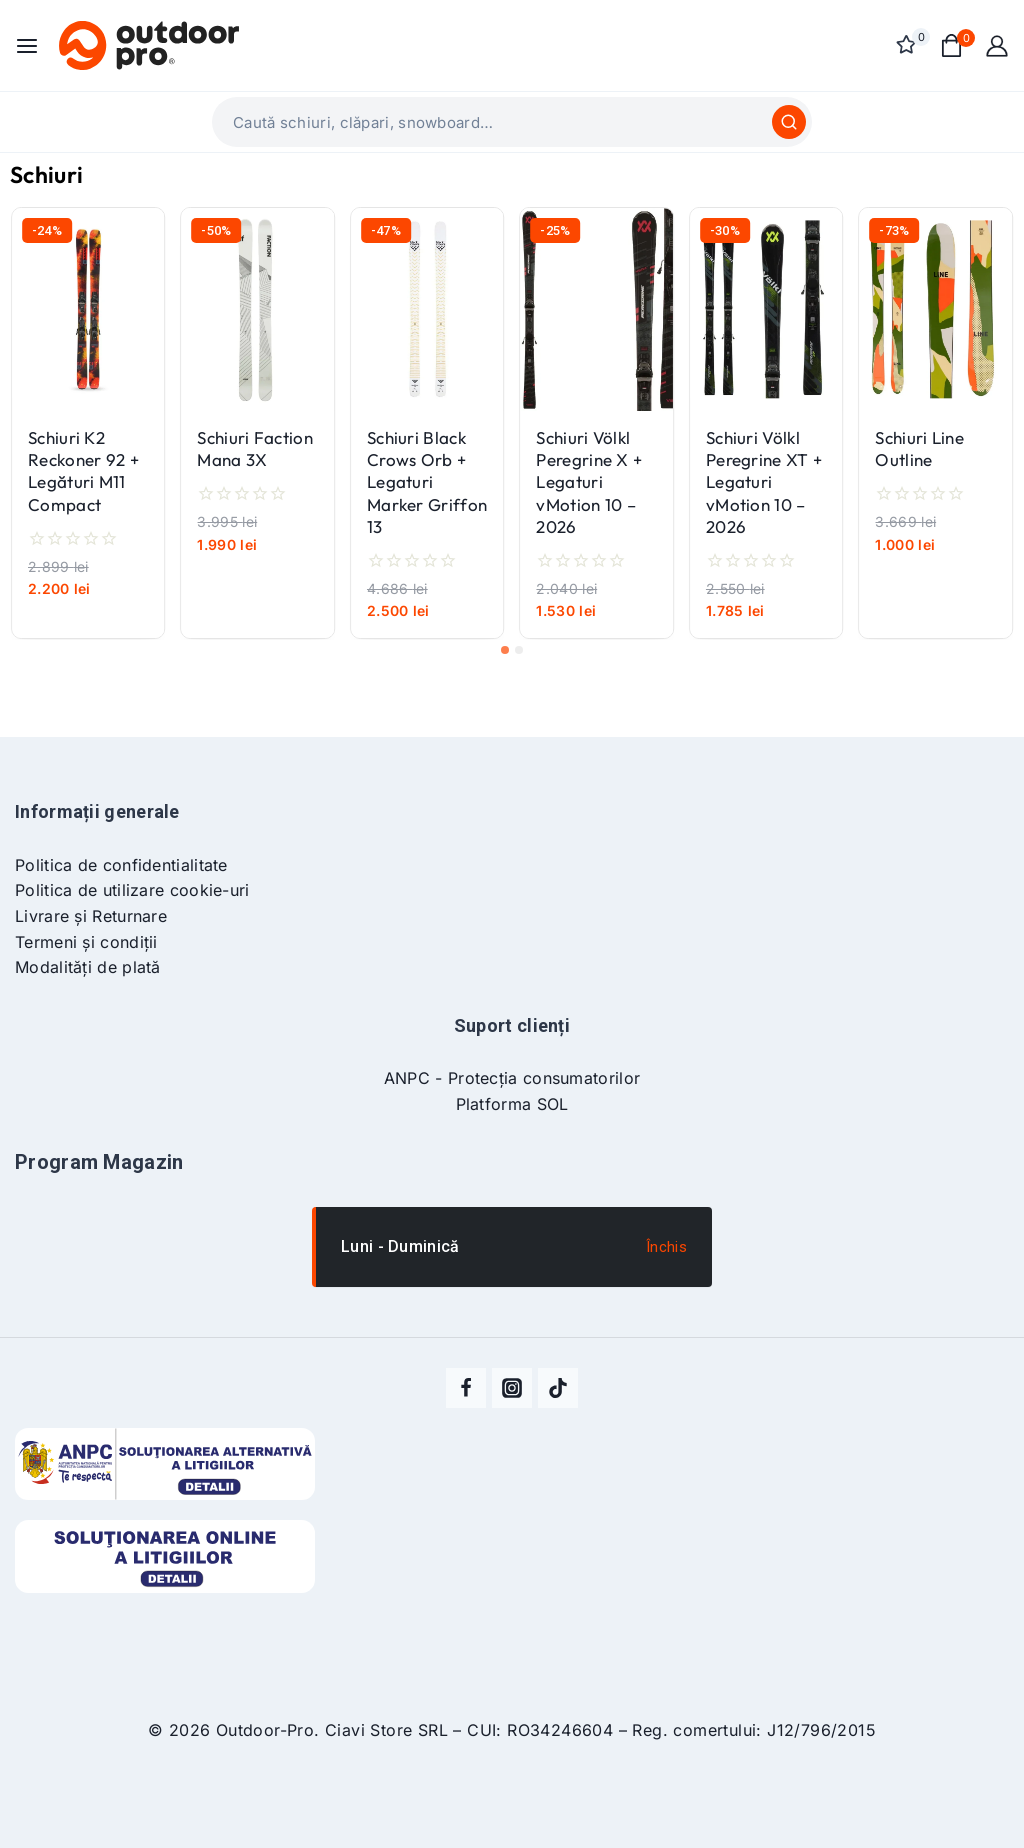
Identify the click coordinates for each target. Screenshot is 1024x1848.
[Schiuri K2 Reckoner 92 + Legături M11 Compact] (88, 309)
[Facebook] (466, 1388)
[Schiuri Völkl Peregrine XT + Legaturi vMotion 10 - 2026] (766, 309)
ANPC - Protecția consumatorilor (512, 1078)
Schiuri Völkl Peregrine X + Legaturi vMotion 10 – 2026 (589, 481)
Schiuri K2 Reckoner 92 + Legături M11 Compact (83, 470)
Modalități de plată (88, 967)
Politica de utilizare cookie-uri (132, 890)
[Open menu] (27, 46)
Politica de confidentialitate (121, 865)
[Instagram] (512, 1388)
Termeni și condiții (86, 942)
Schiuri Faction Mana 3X (255, 448)
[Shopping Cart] (952, 45)
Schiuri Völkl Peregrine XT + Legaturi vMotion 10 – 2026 (764, 481)
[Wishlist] (908, 45)
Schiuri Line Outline (919, 448)
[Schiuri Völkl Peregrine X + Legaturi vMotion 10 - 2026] (596, 309)
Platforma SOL (512, 1104)
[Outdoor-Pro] (149, 45)
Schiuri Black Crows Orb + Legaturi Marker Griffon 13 (427, 481)
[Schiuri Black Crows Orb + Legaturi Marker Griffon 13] (427, 309)
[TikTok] (558, 1388)
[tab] (505, 650)
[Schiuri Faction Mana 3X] (257, 309)
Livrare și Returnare (91, 916)
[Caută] (789, 122)
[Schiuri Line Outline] (935, 309)
